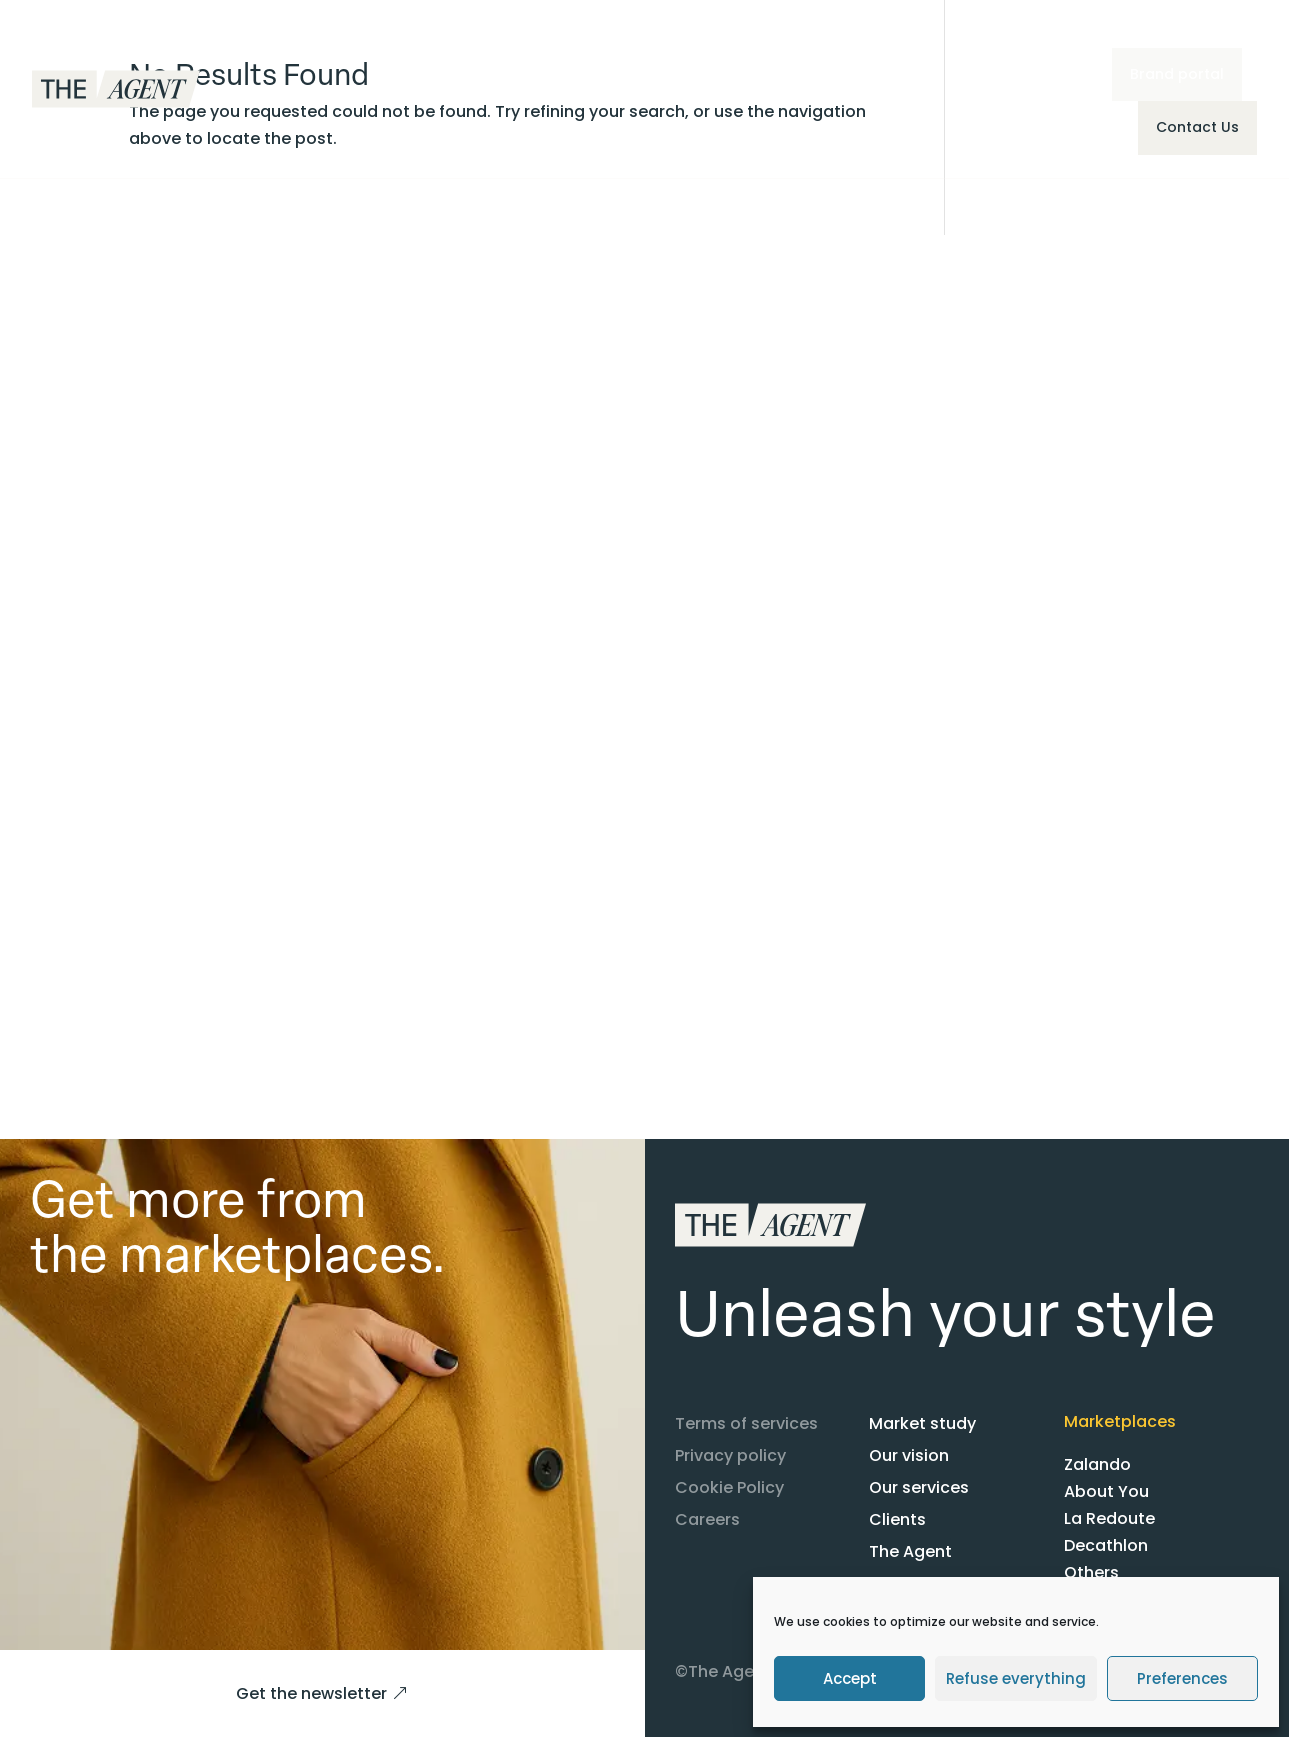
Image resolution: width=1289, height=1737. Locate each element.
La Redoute (1109, 1518)
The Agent (910, 1551)
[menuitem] (977, 76)
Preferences (1182, 1678)
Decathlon (1106, 1545)
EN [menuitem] (966, 75)
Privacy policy (730, 1455)
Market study (922, 1423)
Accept (850, 1678)
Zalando (1097, 1464)
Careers (707, 1519)
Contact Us (1197, 127)
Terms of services (746, 1423)
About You (1106, 1491)
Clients (897, 1519)
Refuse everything (1016, 1678)
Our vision (909, 1455)
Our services (919, 1487)
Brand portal (1177, 74)
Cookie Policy (729, 1487)
